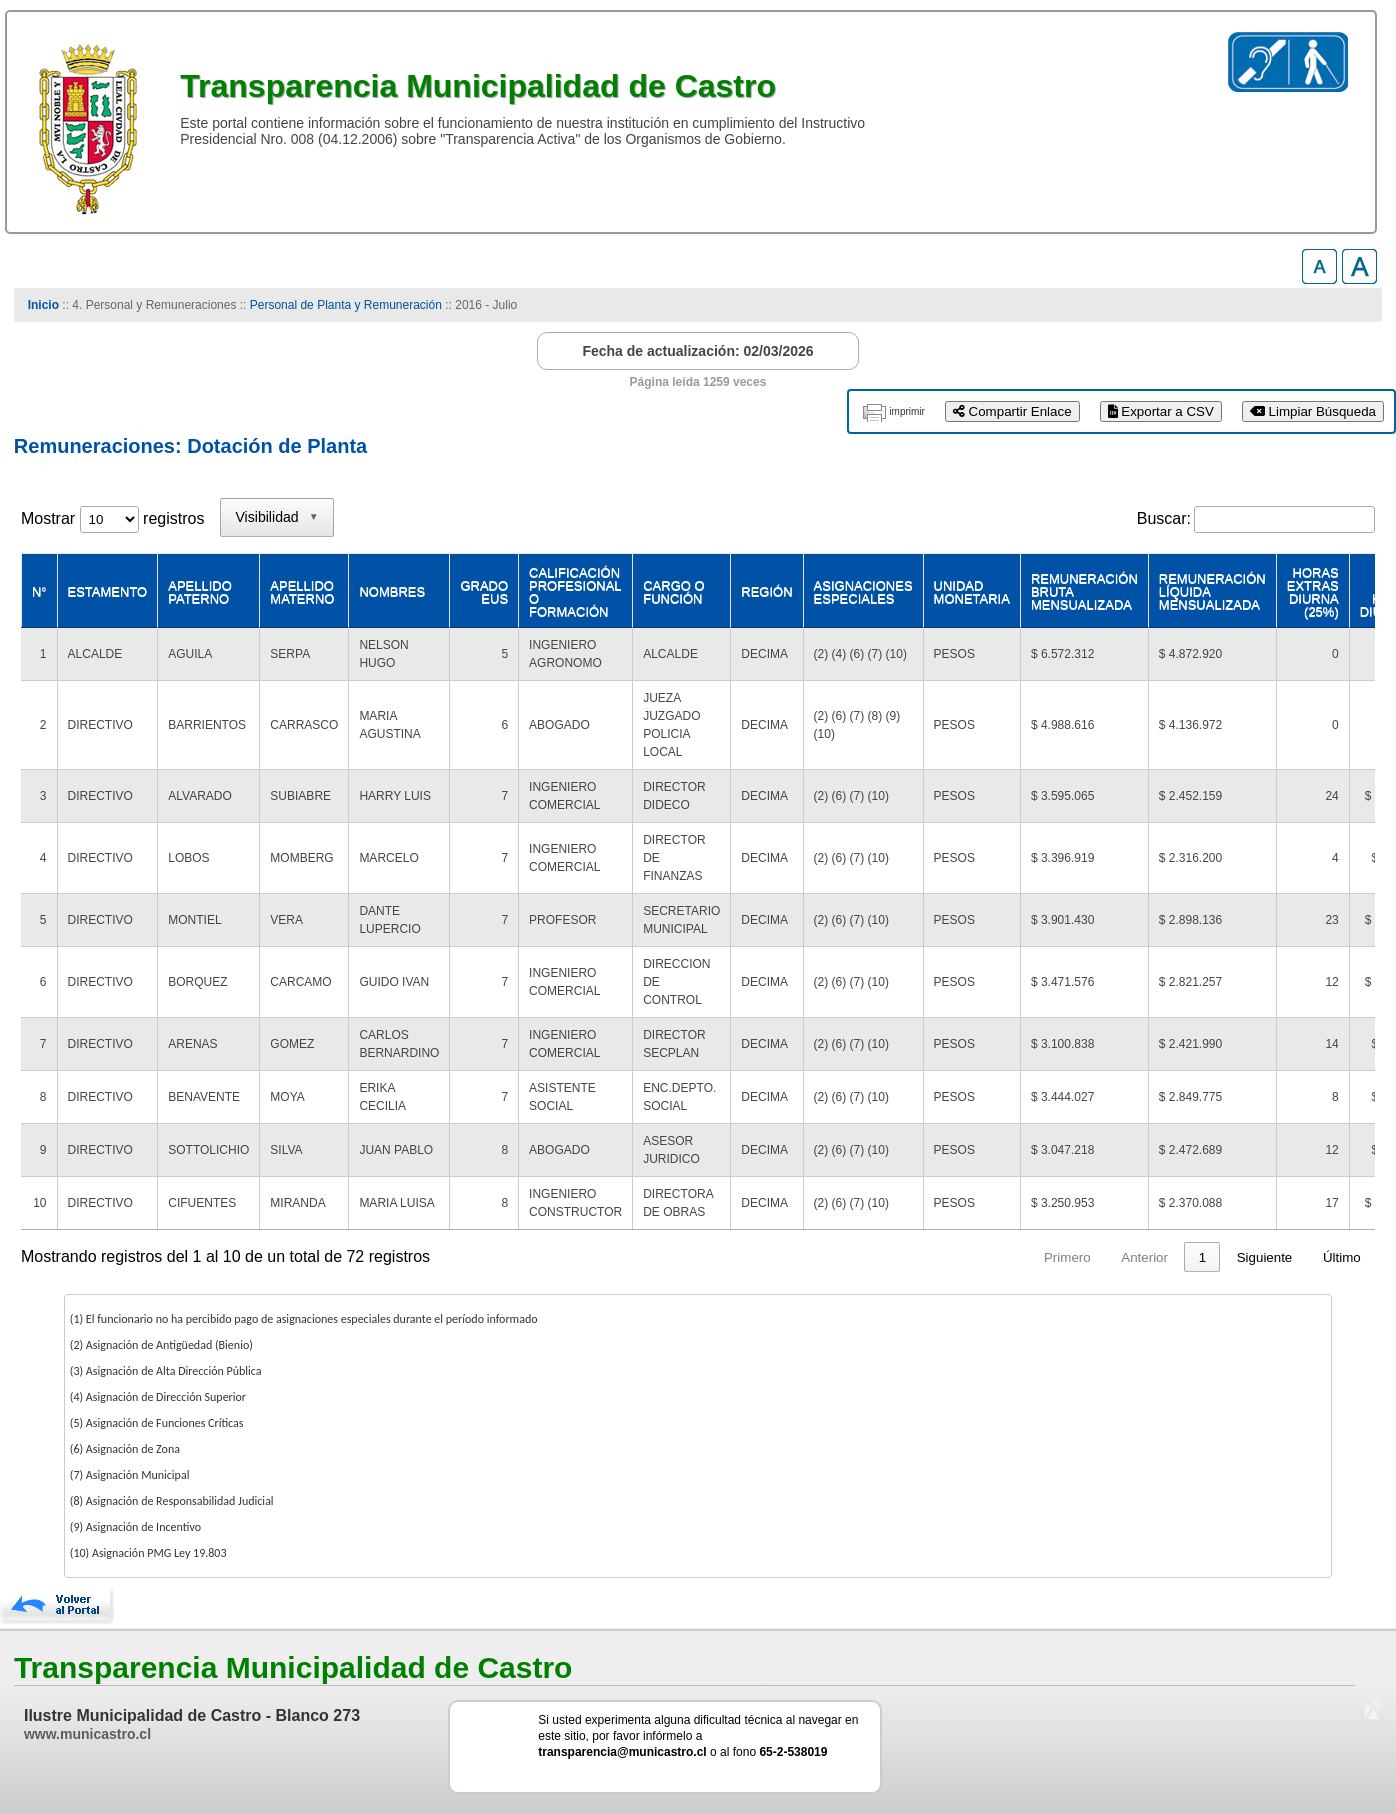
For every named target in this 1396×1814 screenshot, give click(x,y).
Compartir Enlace (1012, 411)
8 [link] (1202, 1257)
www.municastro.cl (87, 1734)
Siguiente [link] (1265, 1257)
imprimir (907, 411)
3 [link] (1039, 1257)
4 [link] (1077, 1257)
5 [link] (1116, 1257)
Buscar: (1164, 518)
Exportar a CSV (1161, 411)
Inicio (43, 305)
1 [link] (963, 1257)
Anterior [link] (906, 1257)
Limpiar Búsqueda (1313, 411)
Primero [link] (829, 1257)
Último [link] (1342, 1257)
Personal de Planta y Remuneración (346, 305)
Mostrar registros (112, 518)
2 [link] (1001, 1257)
